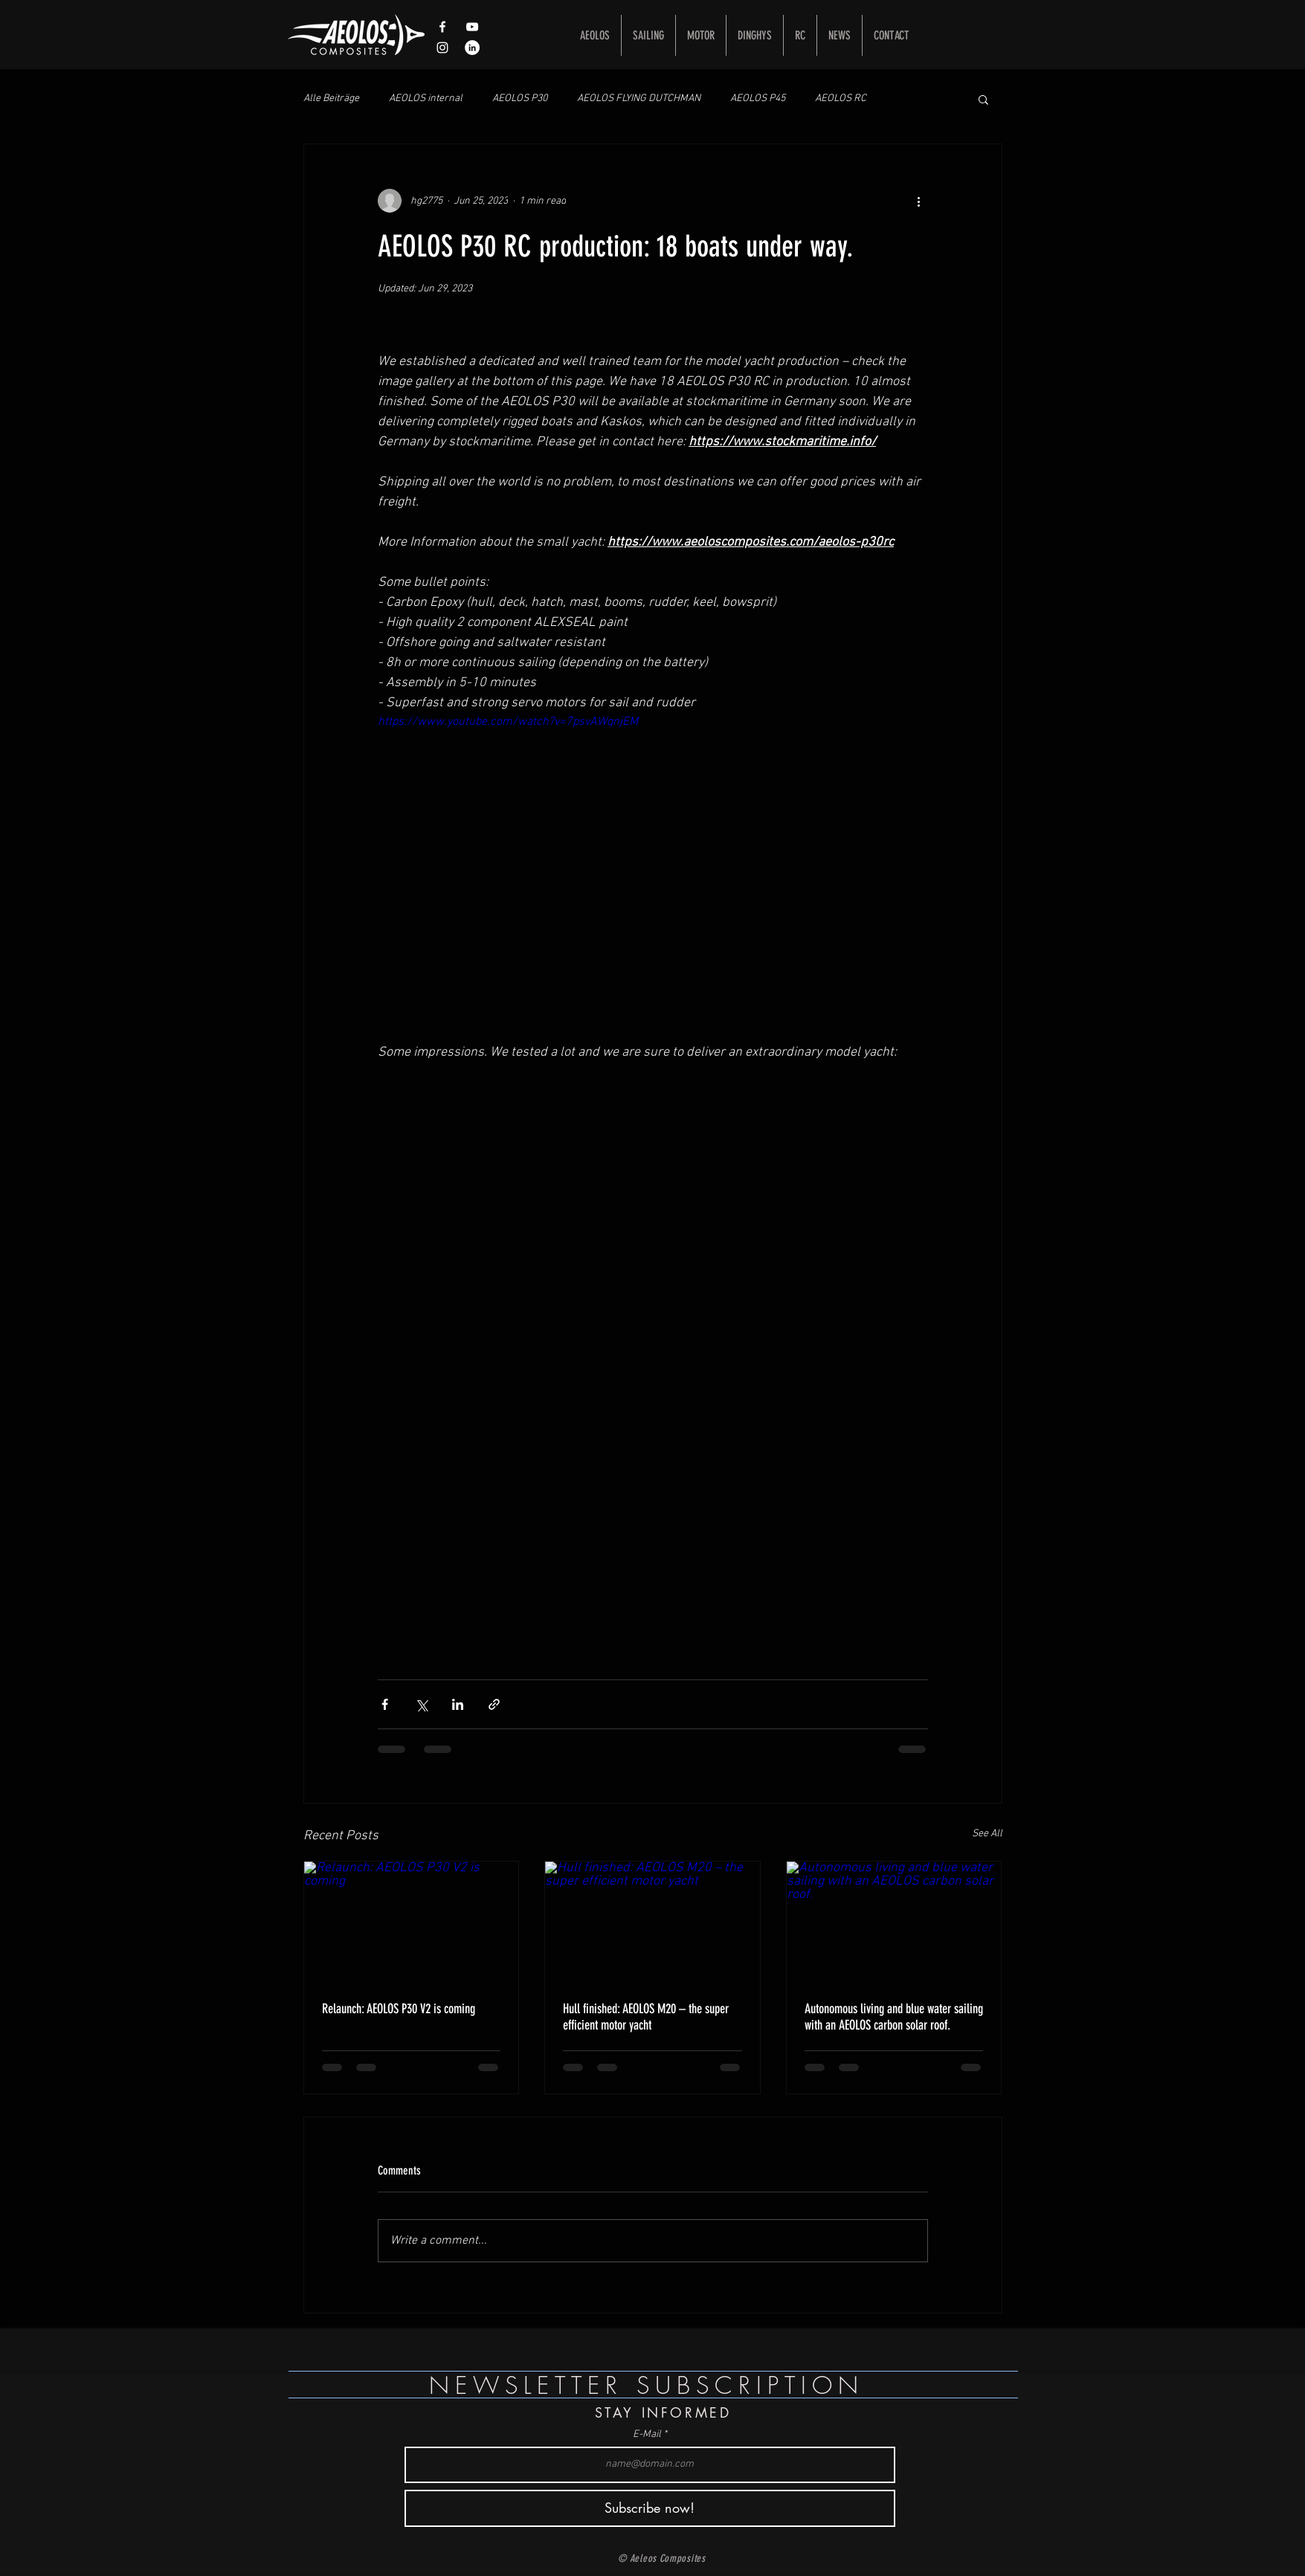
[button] (983, 99)
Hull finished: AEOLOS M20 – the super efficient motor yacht (646, 2017)
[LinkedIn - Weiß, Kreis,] (472, 47)
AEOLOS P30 (519, 98)
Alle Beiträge (331, 98)
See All (987, 1833)
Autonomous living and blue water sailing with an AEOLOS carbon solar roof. (894, 2017)
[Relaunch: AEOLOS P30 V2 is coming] (411, 1922)
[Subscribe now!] (650, 2508)
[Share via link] (494, 1704)
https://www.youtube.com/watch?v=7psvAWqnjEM (508, 721)
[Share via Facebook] (385, 1704)
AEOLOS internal (426, 98)
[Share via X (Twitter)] (421, 1704)
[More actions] (919, 201)
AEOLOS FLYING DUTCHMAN (638, 98)
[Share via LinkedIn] (458, 1704)
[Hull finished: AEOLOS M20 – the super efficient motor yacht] (652, 1922)
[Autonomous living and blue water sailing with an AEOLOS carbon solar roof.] (894, 1922)
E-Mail (647, 2435)
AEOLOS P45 (757, 98)
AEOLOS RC (840, 98)
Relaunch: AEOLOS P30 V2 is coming (398, 2009)
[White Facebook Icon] (442, 26)
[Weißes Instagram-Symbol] (442, 47)
